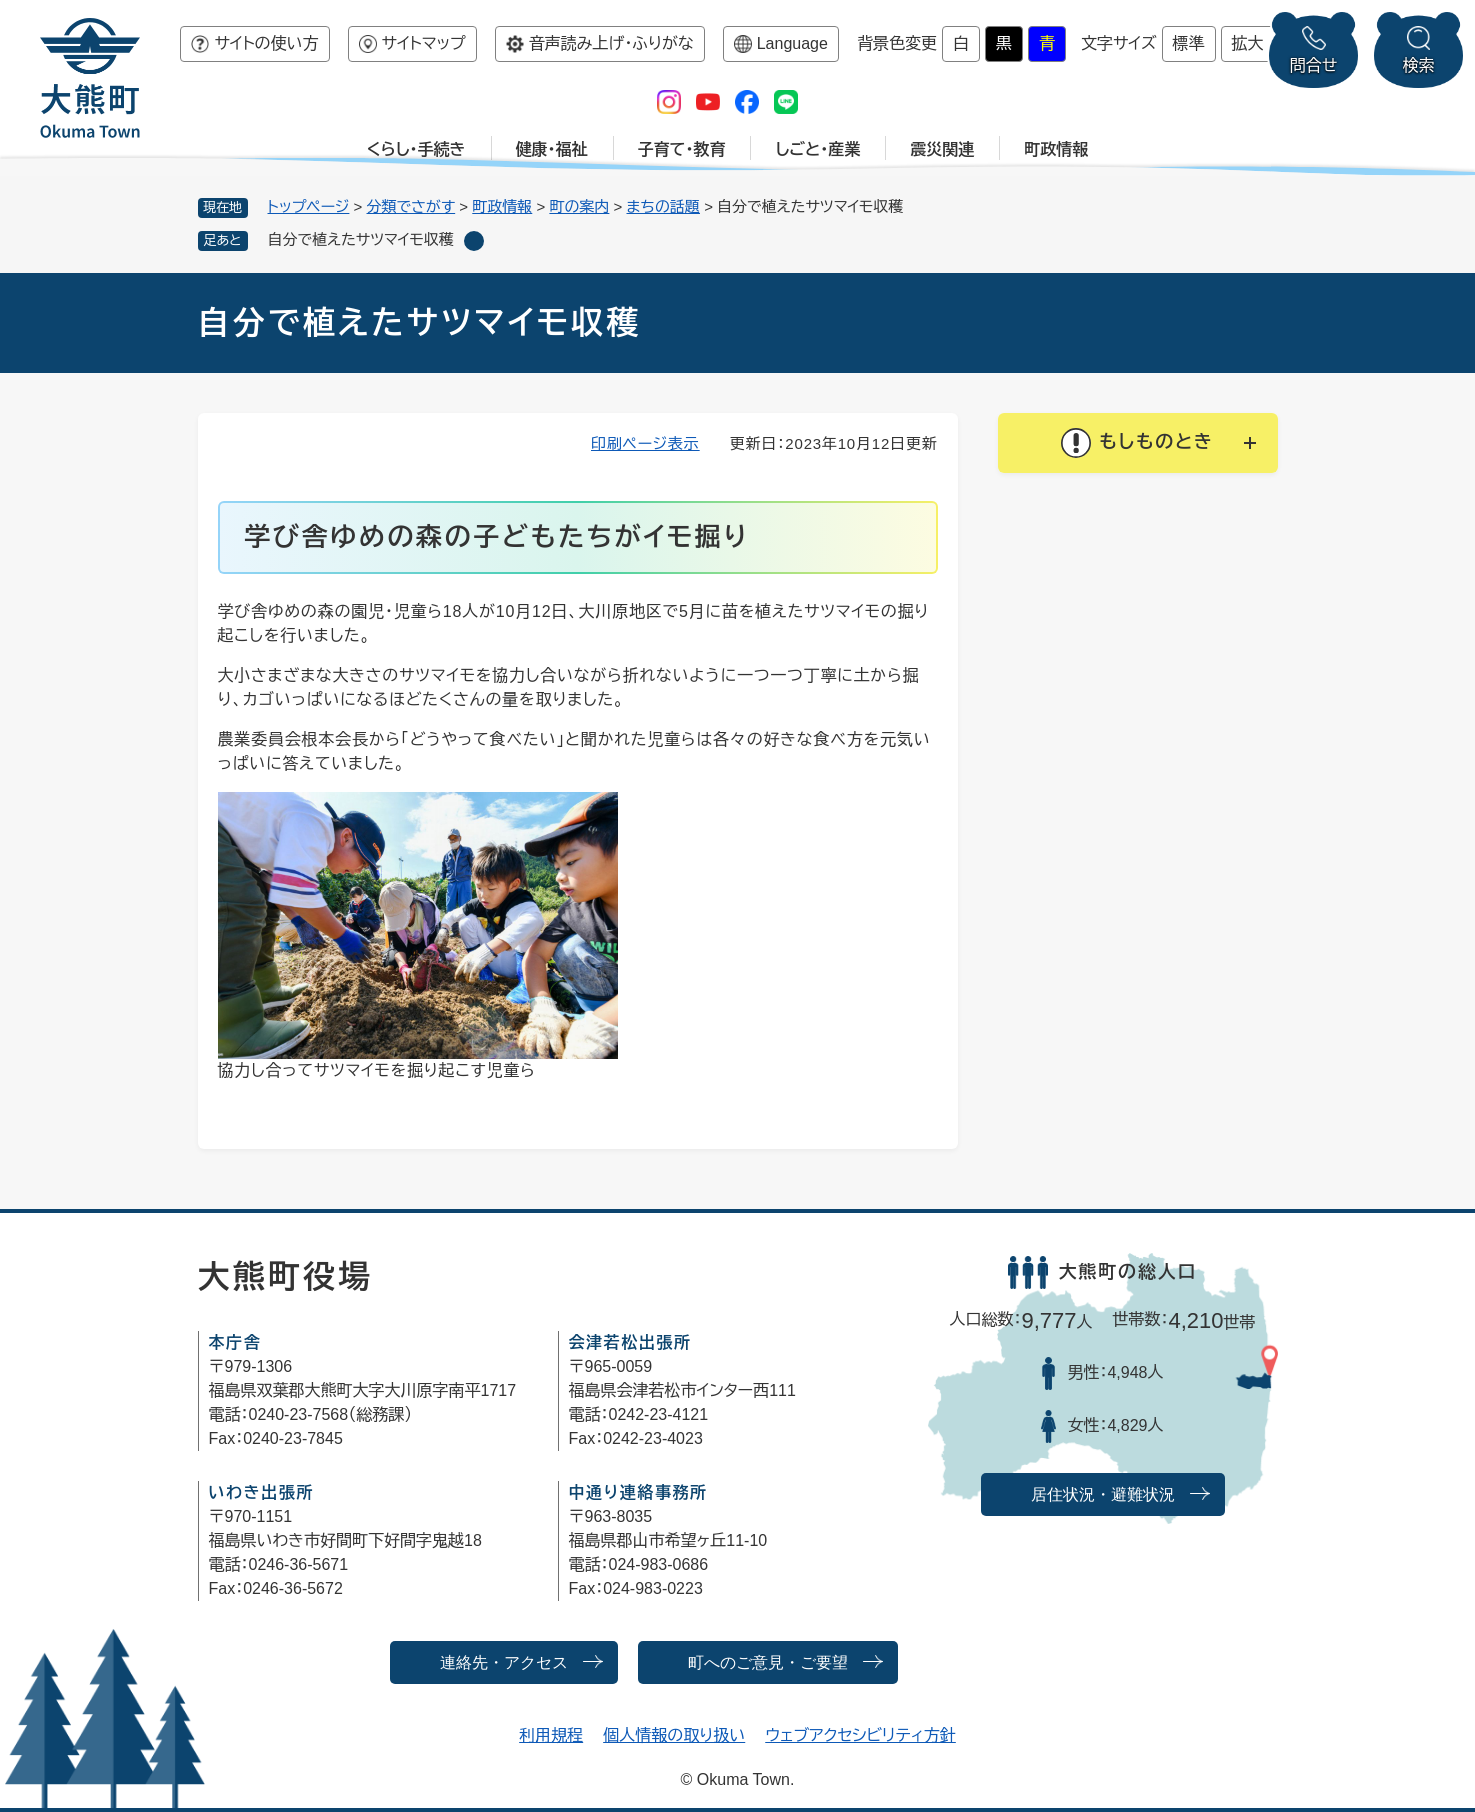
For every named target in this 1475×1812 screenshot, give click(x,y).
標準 (1189, 43)
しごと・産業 (817, 149)
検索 (1419, 65)
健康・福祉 (552, 149)
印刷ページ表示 (645, 443)
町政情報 (1056, 149)
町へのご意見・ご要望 (768, 1662)
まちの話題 (664, 206)
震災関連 (942, 149)
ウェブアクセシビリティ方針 (860, 1735)
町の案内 (579, 206)
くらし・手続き (416, 149)
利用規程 (551, 1735)
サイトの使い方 (266, 43)
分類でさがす (411, 206)
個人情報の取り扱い (674, 1735)
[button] (1138, 443)
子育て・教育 (682, 149)
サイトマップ (424, 43)
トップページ (309, 206)
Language (792, 43)
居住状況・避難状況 (1103, 1494)
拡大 (1248, 43)
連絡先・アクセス (504, 1662)
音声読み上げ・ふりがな (611, 43)
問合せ (1314, 65)
